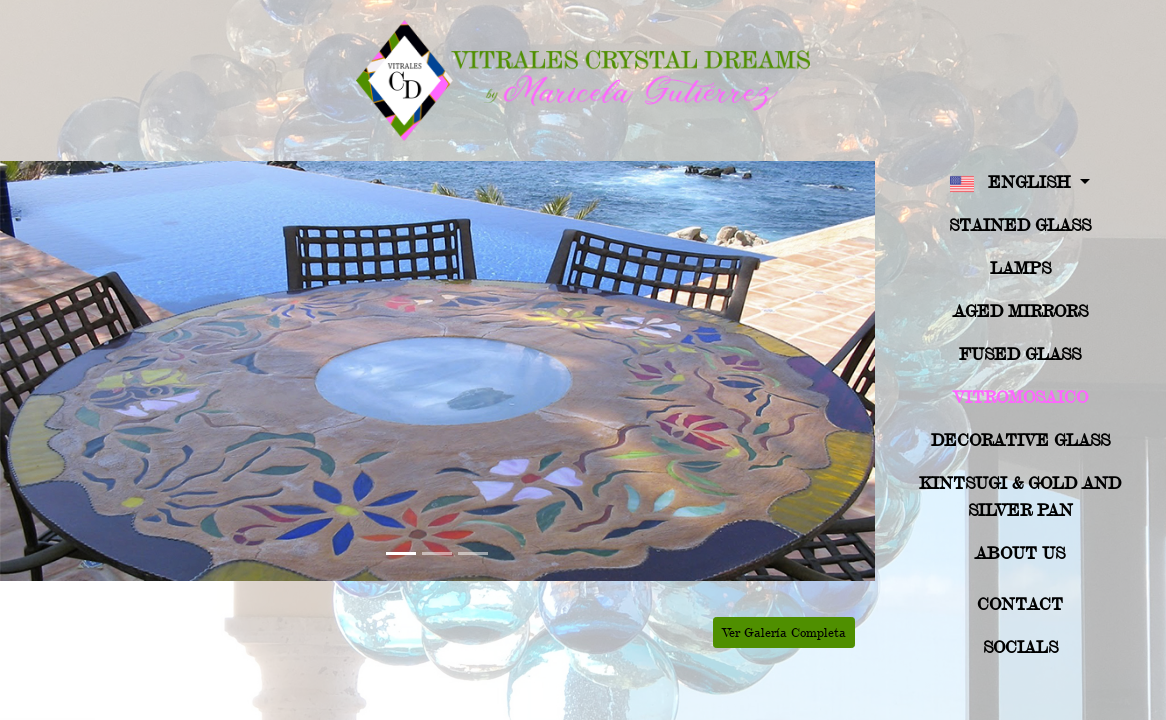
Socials (1020, 646)
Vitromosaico (1020, 396)
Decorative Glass (1020, 439)
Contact (1020, 603)
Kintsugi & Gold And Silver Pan (1020, 496)
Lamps (1020, 267)
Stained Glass (1020, 224)
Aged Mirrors (1020, 310)
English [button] (1012, 183)
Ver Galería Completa (784, 632)
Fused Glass (1020, 353)
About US (1020, 552)
